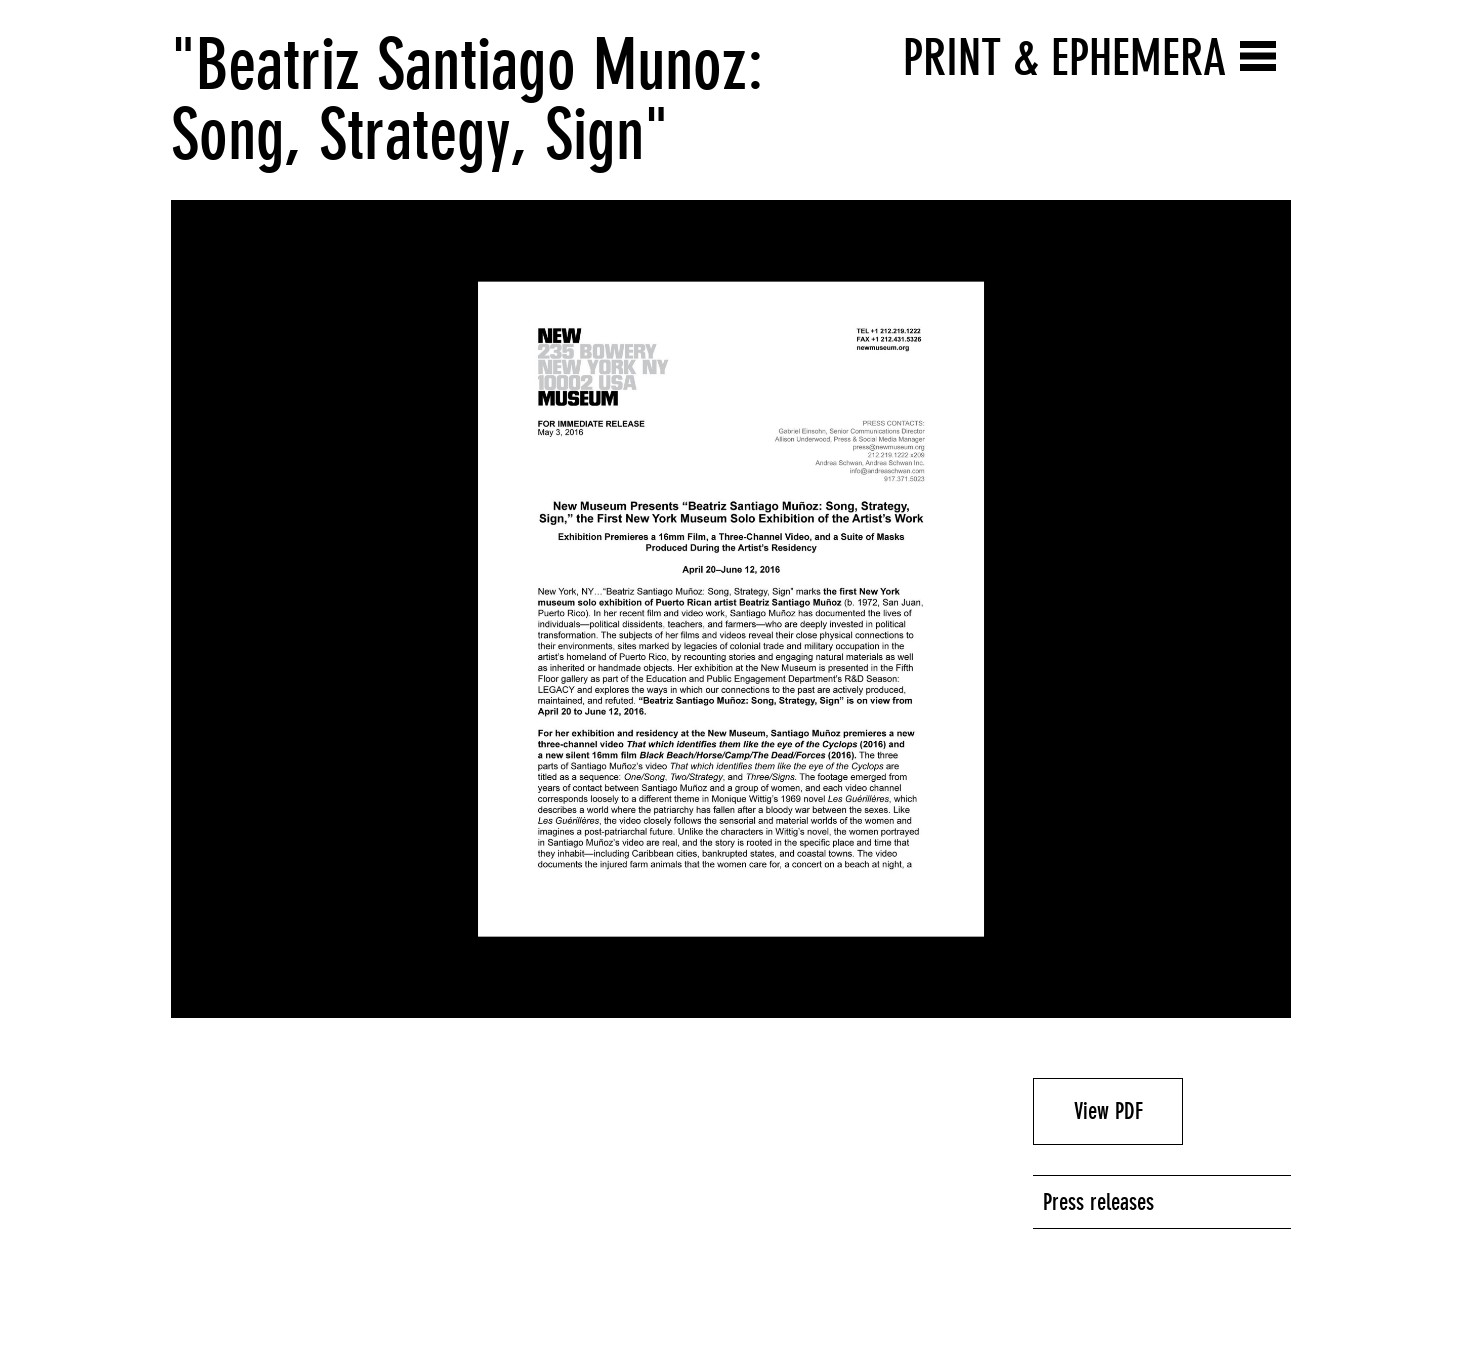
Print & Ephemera (1064, 57)
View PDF (1108, 1111)
